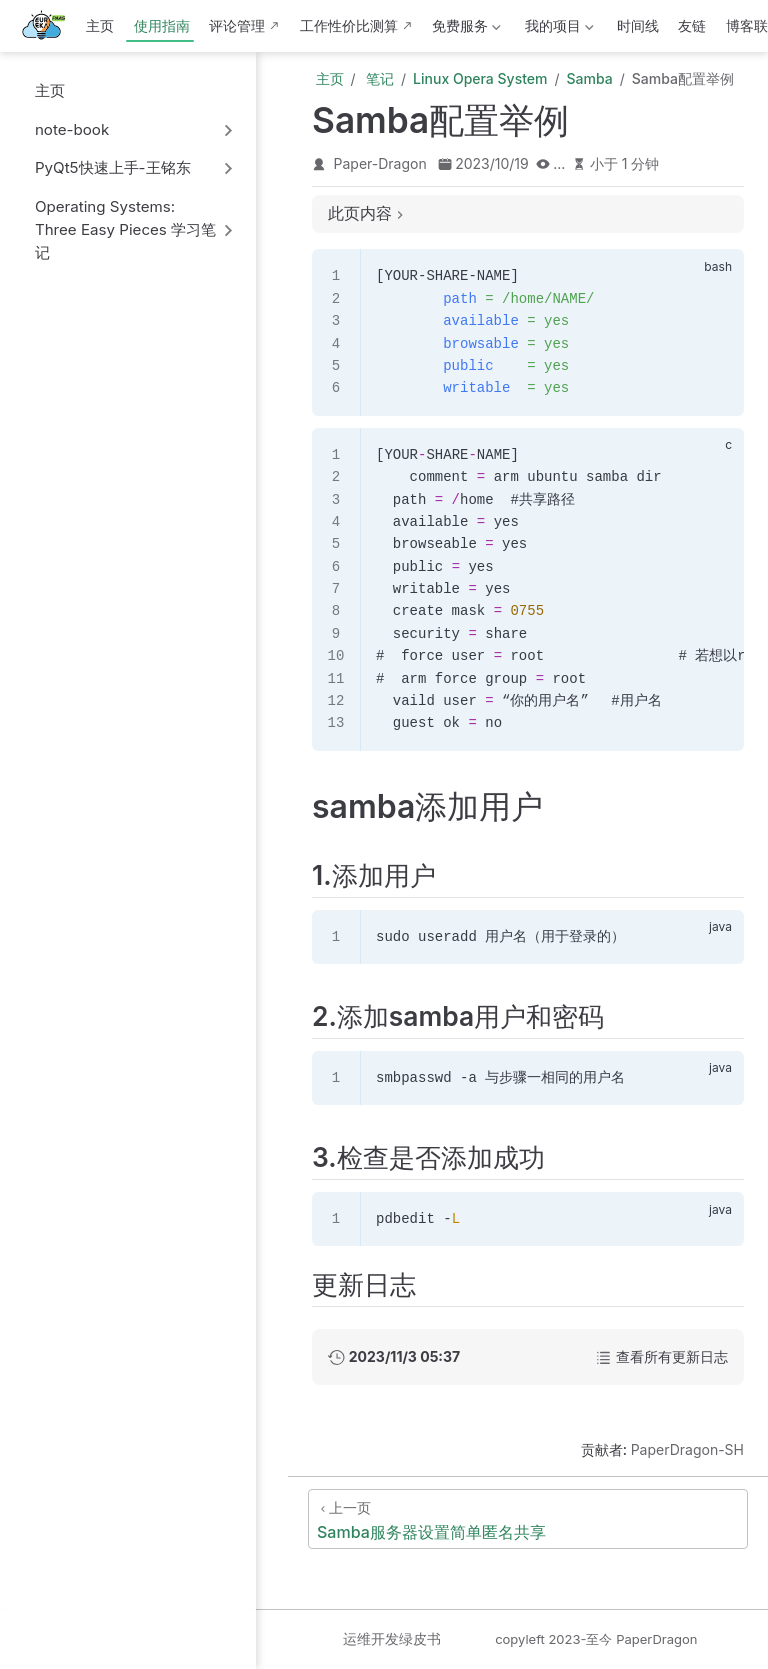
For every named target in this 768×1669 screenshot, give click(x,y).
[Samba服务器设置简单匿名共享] (528, 1519)
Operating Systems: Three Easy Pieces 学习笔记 (125, 229)
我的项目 (557, 29)
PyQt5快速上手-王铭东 (113, 167)
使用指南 (162, 25)
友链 (692, 25)
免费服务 (465, 29)
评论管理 (237, 25)
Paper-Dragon (380, 163)
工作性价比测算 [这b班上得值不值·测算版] (349, 25)
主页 (100, 25)
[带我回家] (49, 26)
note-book (72, 129)
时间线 (638, 25)
